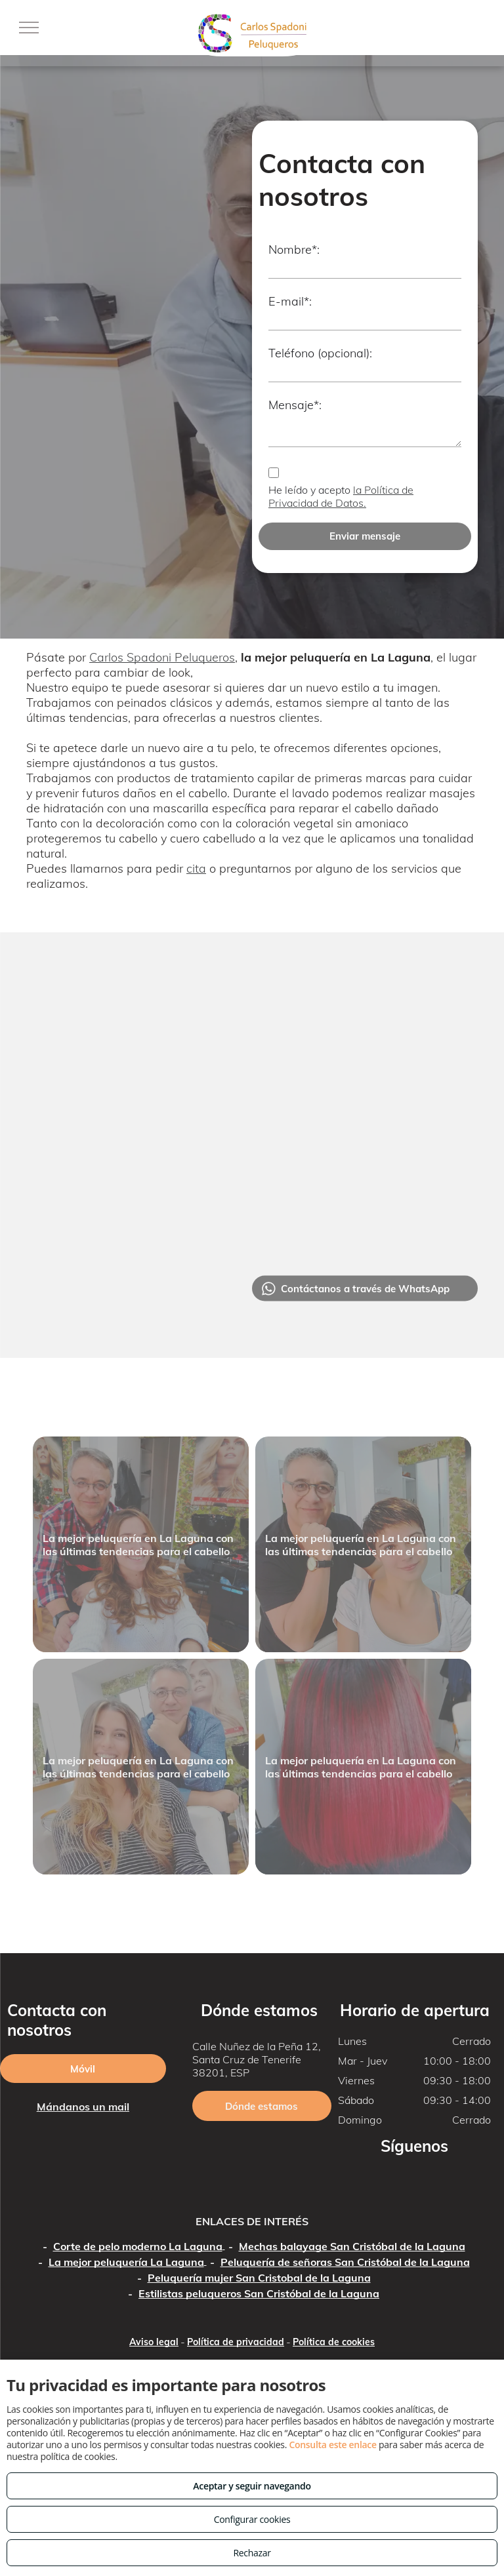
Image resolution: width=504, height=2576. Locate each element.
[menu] (29, 27)
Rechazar (251, 2552)
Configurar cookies (252, 2519)
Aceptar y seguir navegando (251, 2486)
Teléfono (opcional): (320, 353)
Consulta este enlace (332, 2444)
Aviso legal (153, 2342)
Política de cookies (334, 2342)
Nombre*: (294, 249)
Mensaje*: (295, 404)
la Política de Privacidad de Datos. (340, 496)
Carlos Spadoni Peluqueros (162, 657)
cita (196, 868)
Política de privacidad (235, 2342)
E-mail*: (290, 301)
